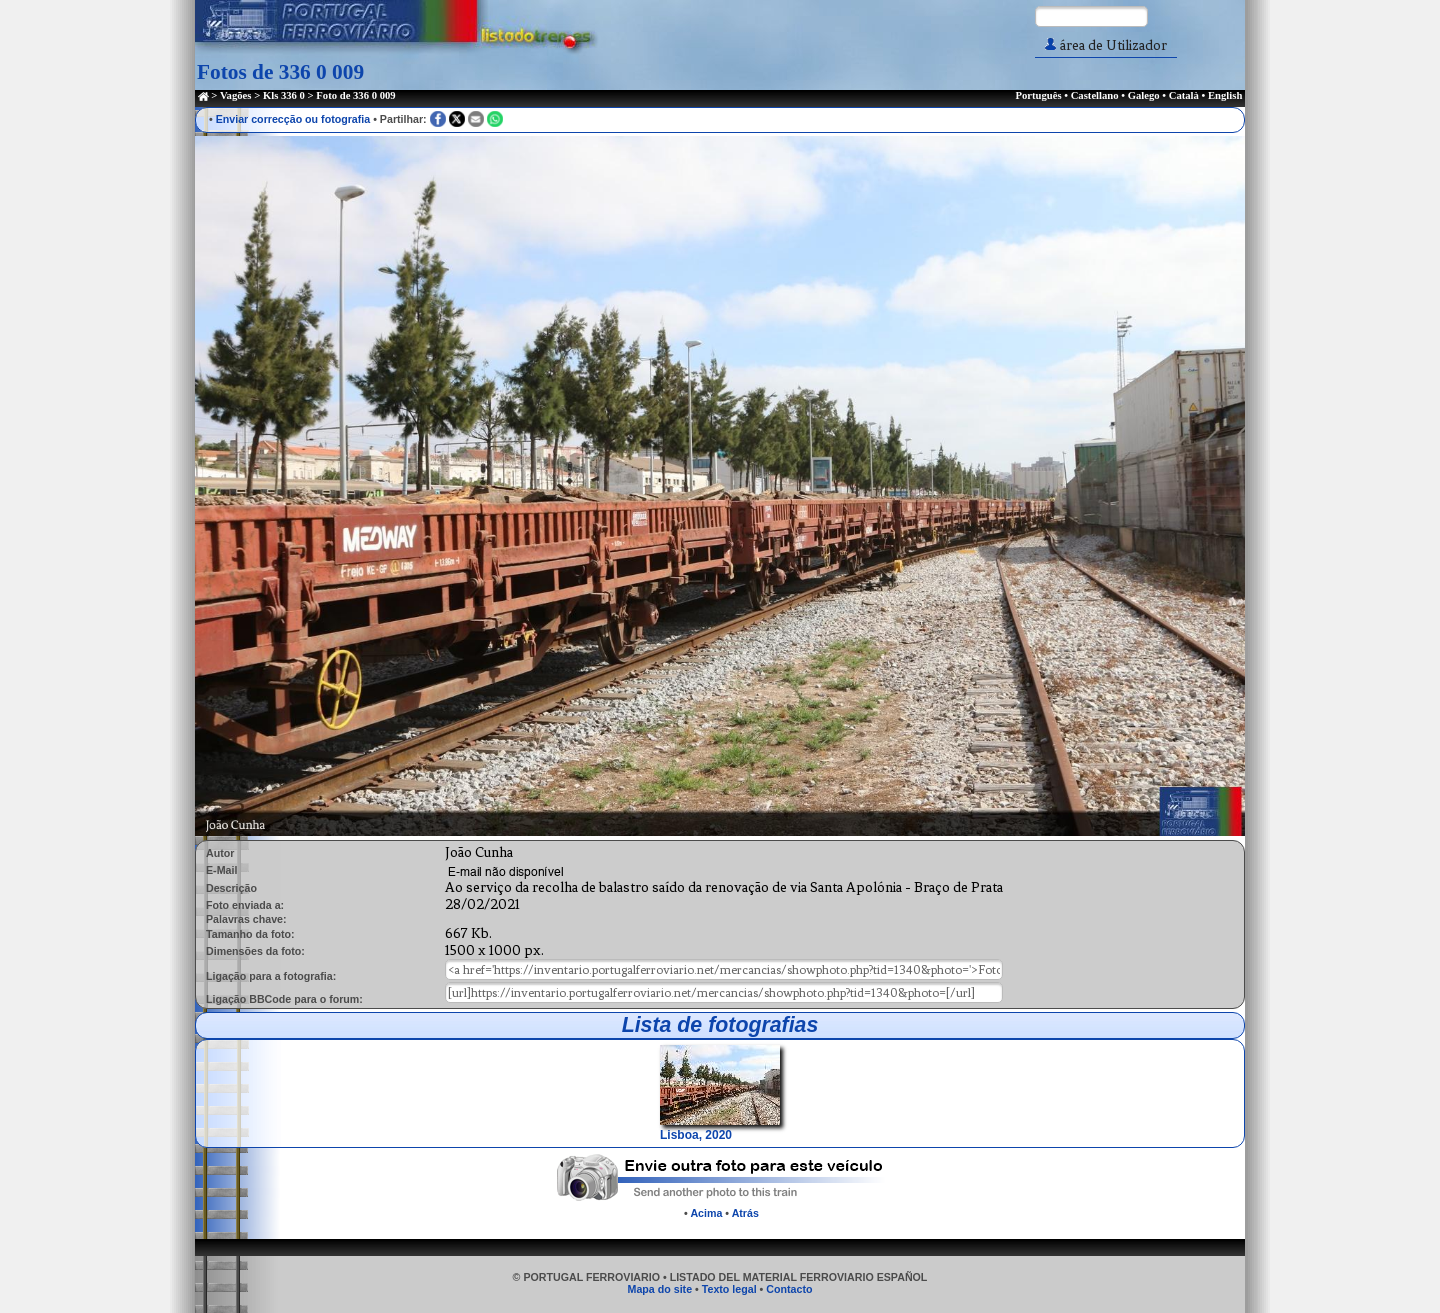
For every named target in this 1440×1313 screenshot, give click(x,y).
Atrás (745, 1213)
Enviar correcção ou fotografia (293, 119)
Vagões (236, 95)
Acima (706, 1213)
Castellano (1095, 95)
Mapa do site (660, 1289)
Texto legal (729, 1289)
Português (1038, 95)
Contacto (789, 1289)
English (1225, 95)
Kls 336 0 (284, 95)
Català (1184, 95)
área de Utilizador (1106, 45)
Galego (1144, 95)
